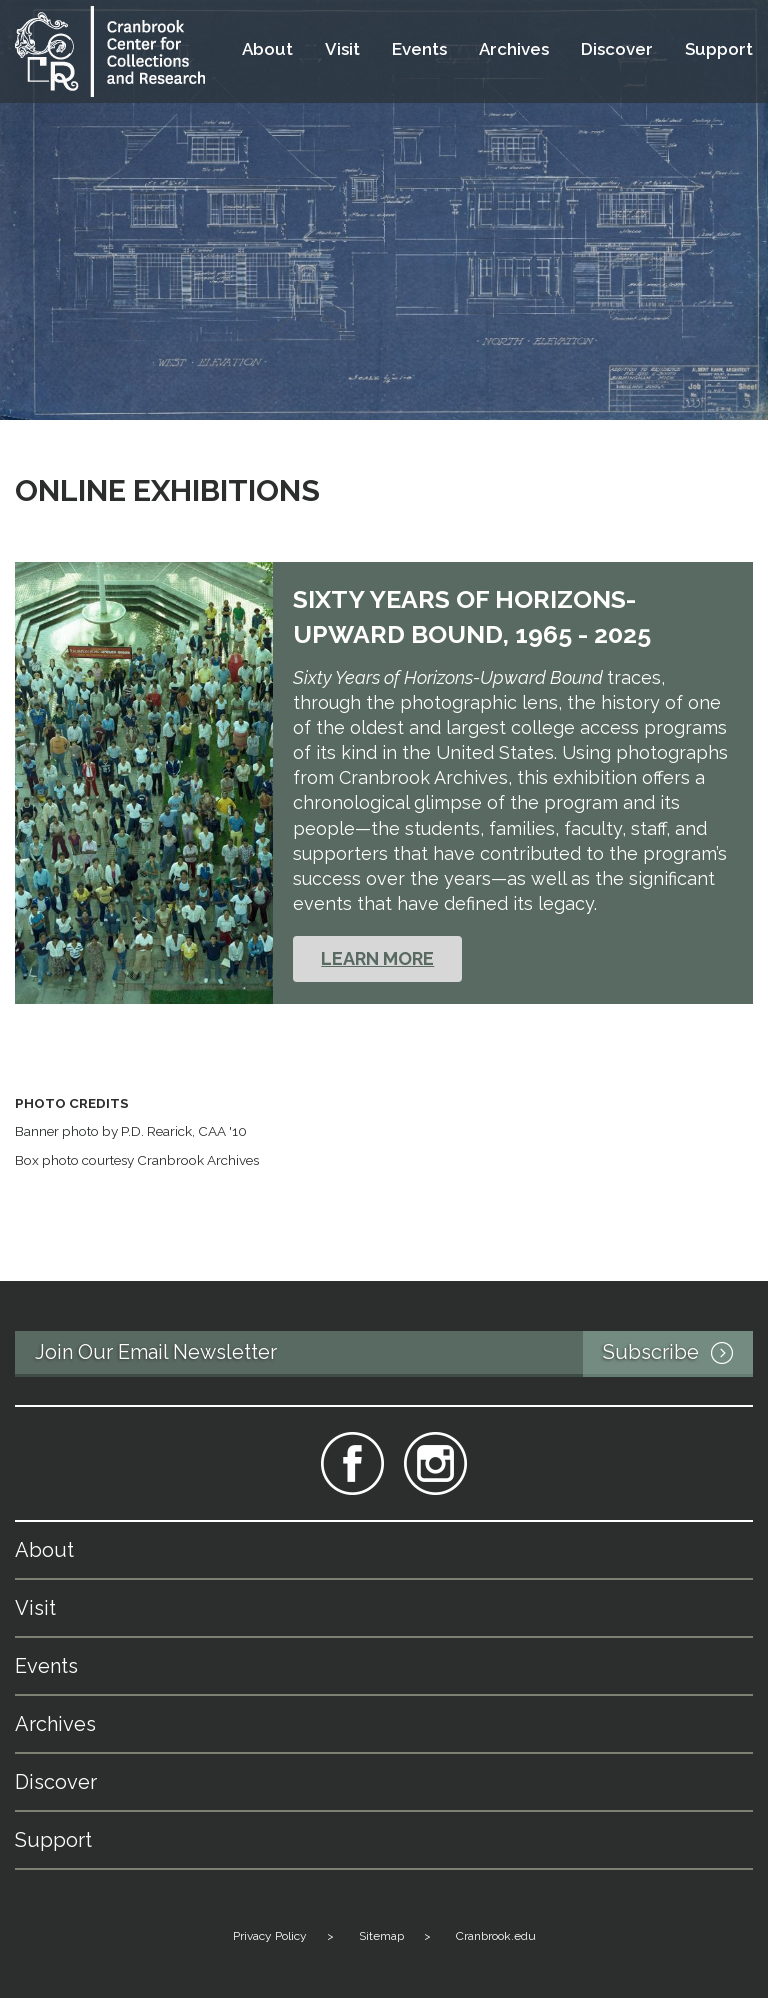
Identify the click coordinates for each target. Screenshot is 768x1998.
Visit (342, 49)
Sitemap (381, 1936)
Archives (514, 49)
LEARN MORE (377, 958)
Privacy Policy (270, 1936)
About (267, 49)
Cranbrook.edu (496, 1936)
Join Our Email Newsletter (394, 1354)
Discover (617, 49)
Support (719, 49)
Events (419, 49)
